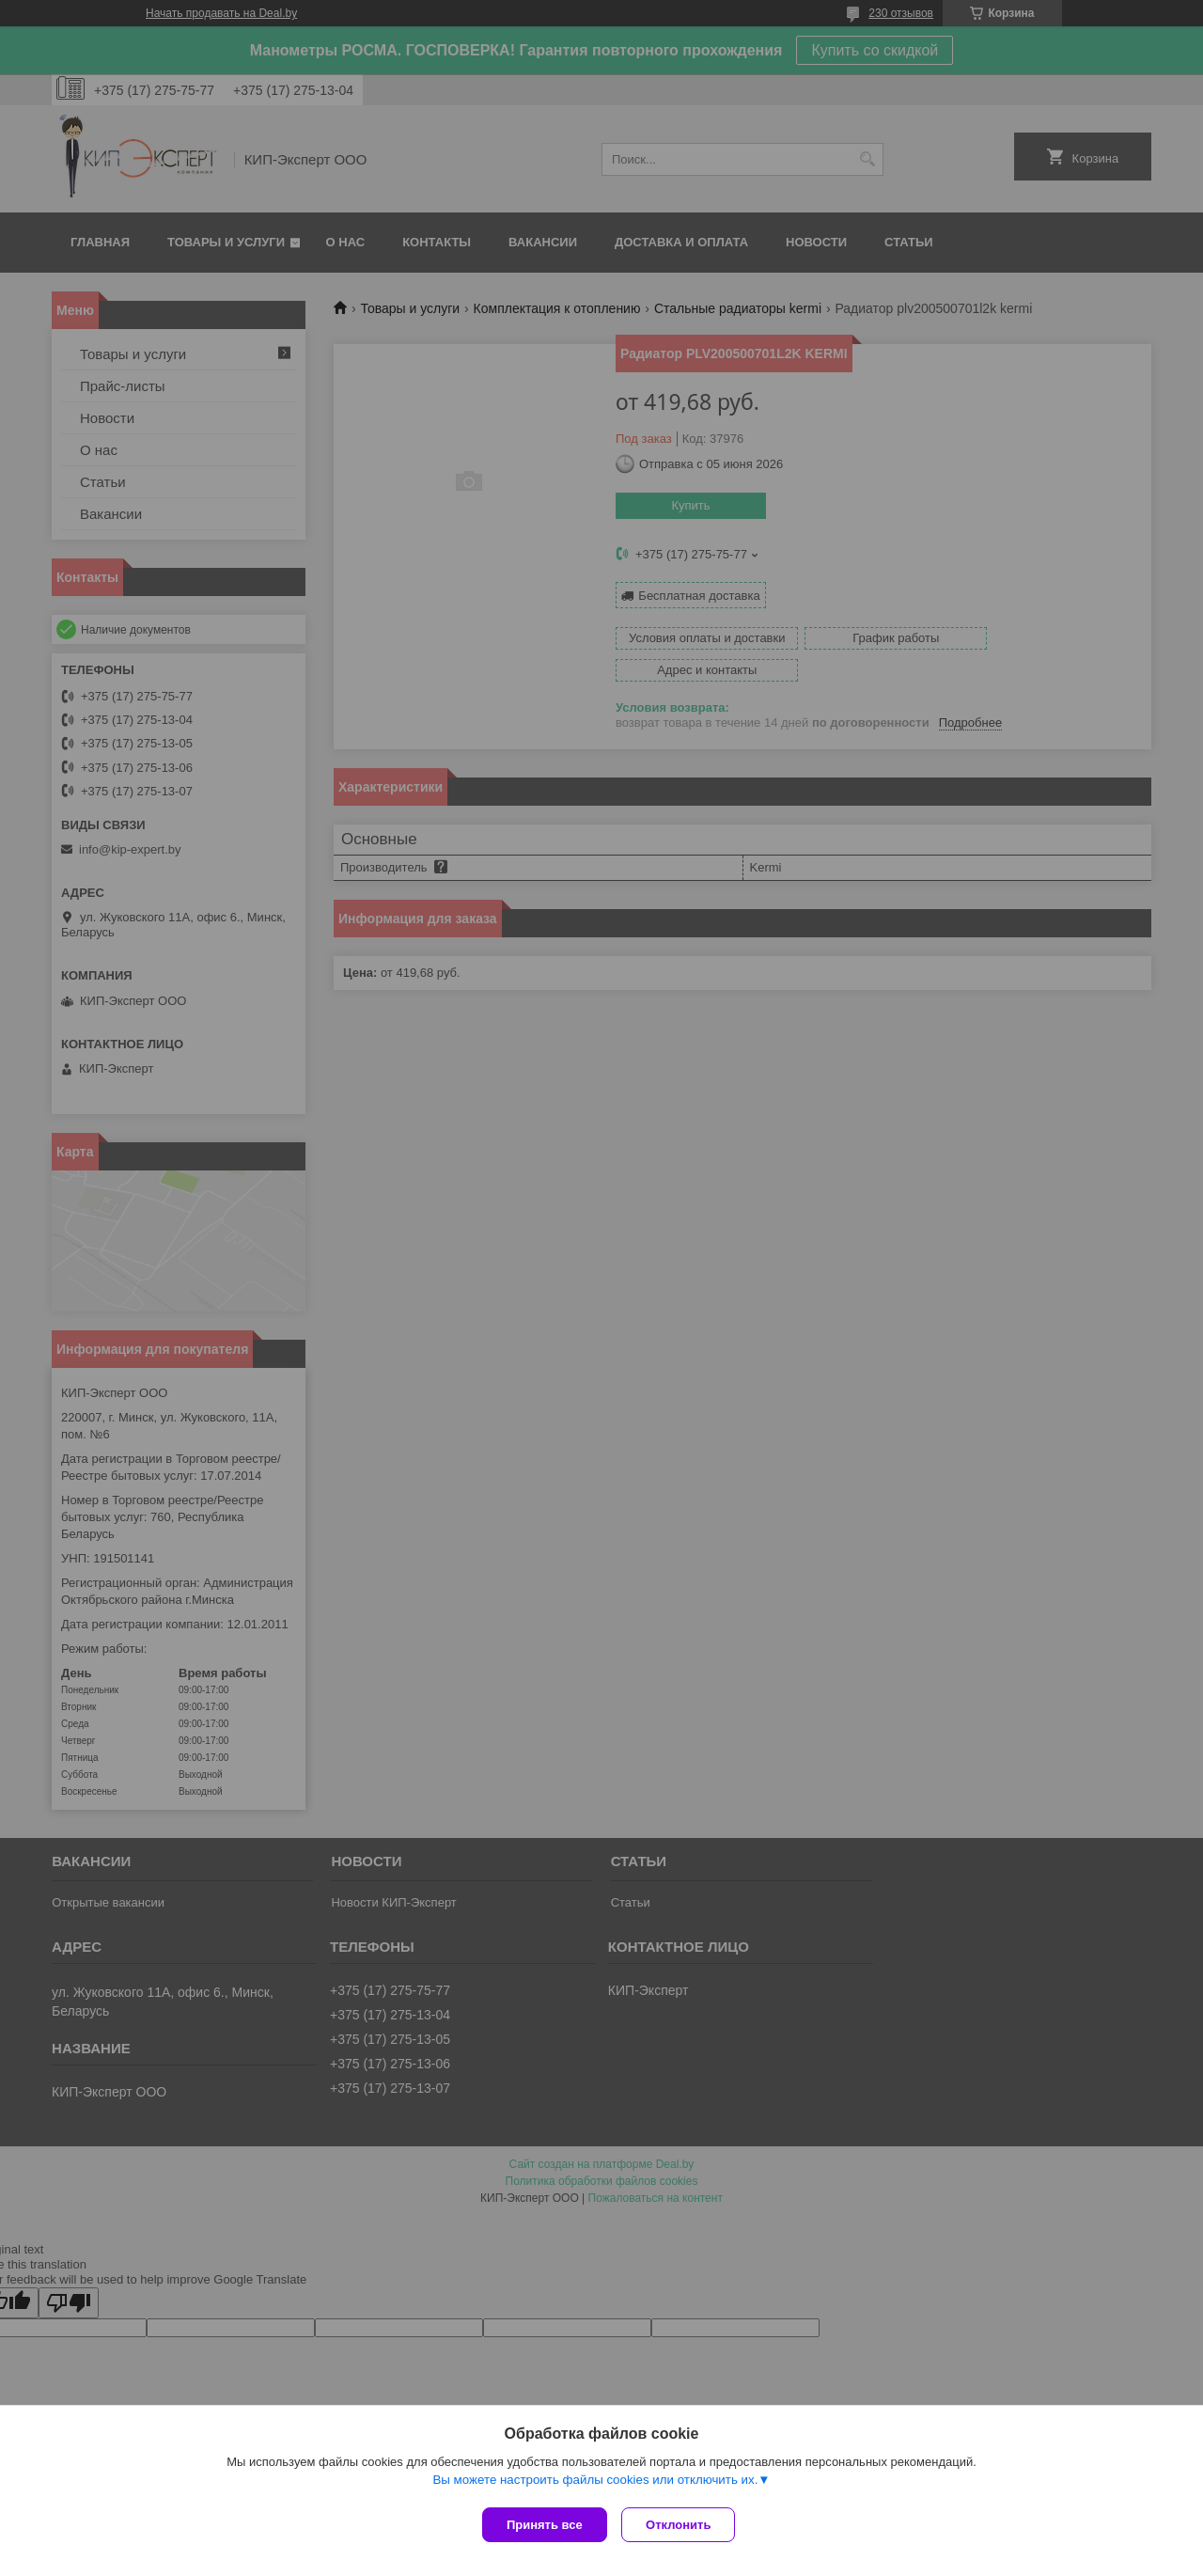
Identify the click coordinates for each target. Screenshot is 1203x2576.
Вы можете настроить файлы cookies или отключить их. (595, 2483)
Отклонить (682, 2525)
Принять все (545, 2525)
